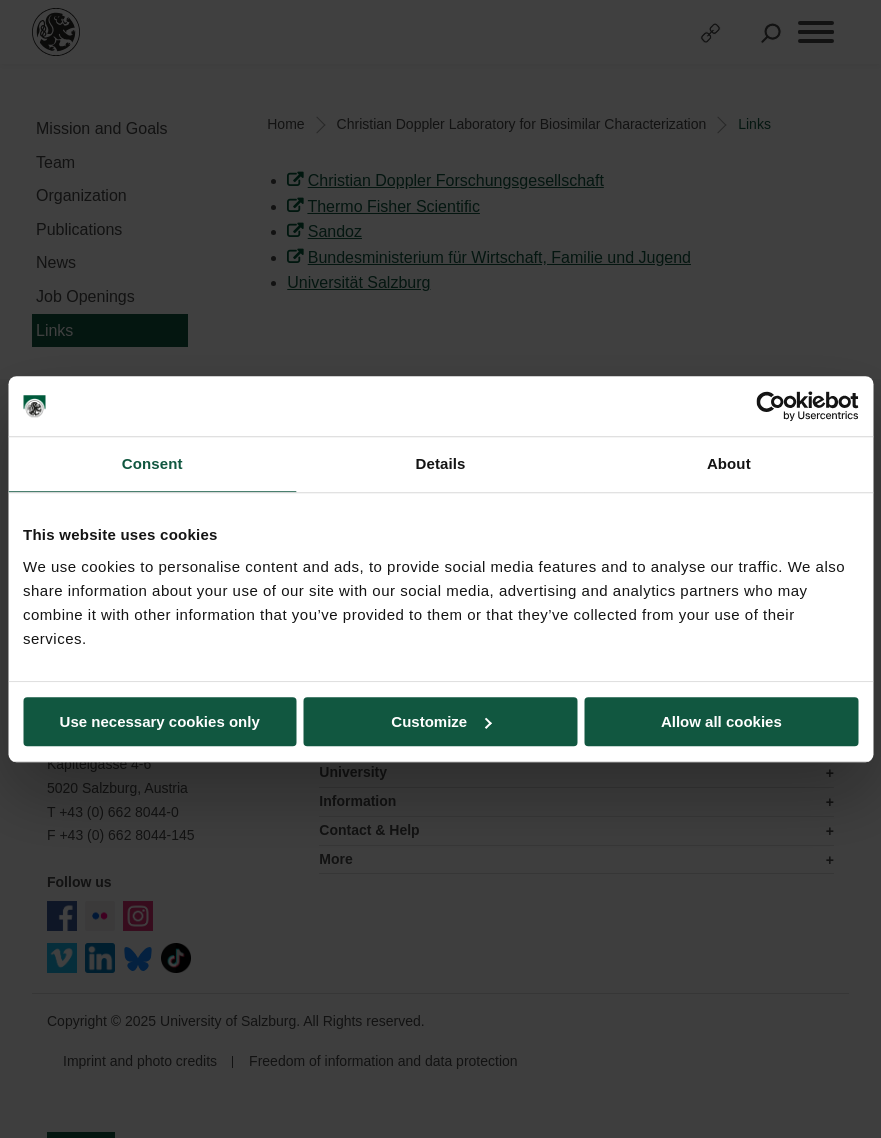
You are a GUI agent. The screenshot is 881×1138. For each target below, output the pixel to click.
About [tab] (729, 463)
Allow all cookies (721, 721)
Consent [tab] (152, 463)
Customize (441, 721)
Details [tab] (441, 463)
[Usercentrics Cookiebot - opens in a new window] (770, 406)
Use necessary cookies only (160, 721)
